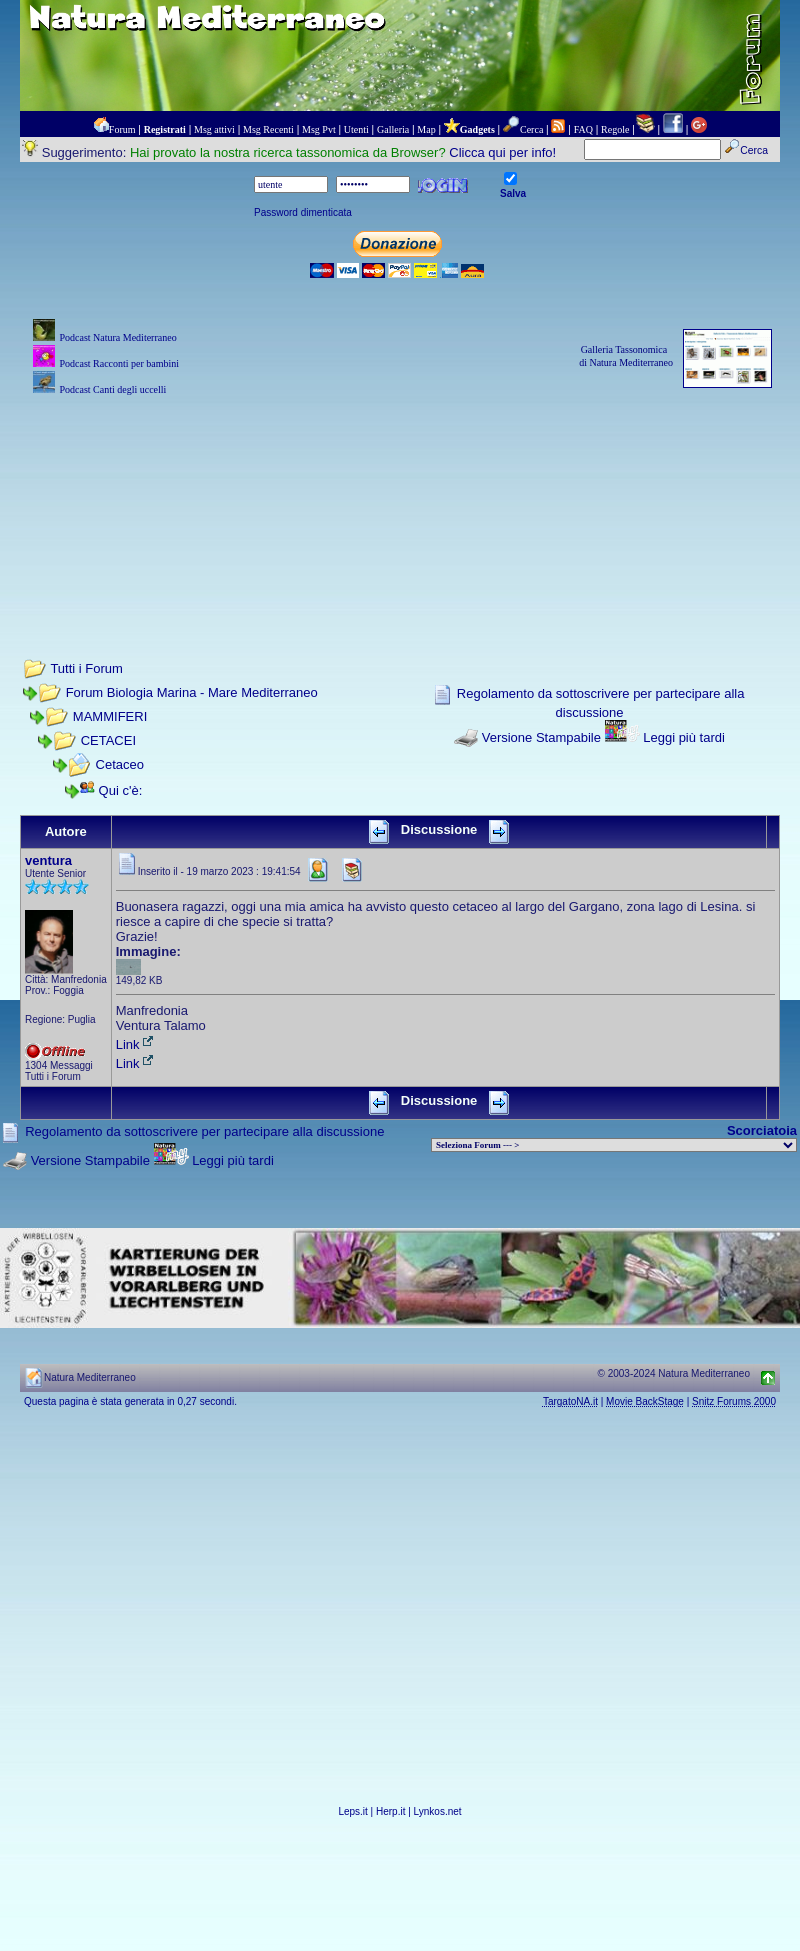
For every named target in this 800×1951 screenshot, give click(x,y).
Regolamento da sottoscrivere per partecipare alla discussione (204, 1131)
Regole (615, 129)
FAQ (583, 129)
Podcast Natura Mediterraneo (117, 337)
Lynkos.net (438, 1811)
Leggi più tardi (684, 737)
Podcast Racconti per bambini (119, 363)
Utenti (356, 129)
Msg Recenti (268, 129)
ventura (48, 860)
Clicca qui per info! (502, 152)
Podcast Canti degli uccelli (112, 389)
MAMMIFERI (110, 716)
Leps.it (352, 1811)
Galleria (393, 129)
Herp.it (390, 1811)
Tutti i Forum (86, 668)
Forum (122, 129)
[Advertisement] (400, 500)
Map (426, 129)
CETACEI (108, 740)
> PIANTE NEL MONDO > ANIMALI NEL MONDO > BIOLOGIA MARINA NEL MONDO (614, 1145)
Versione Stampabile (541, 737)
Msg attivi (214, 129)
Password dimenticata (303, 212)
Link (136, 1044)
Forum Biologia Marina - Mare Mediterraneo (192, 692)
